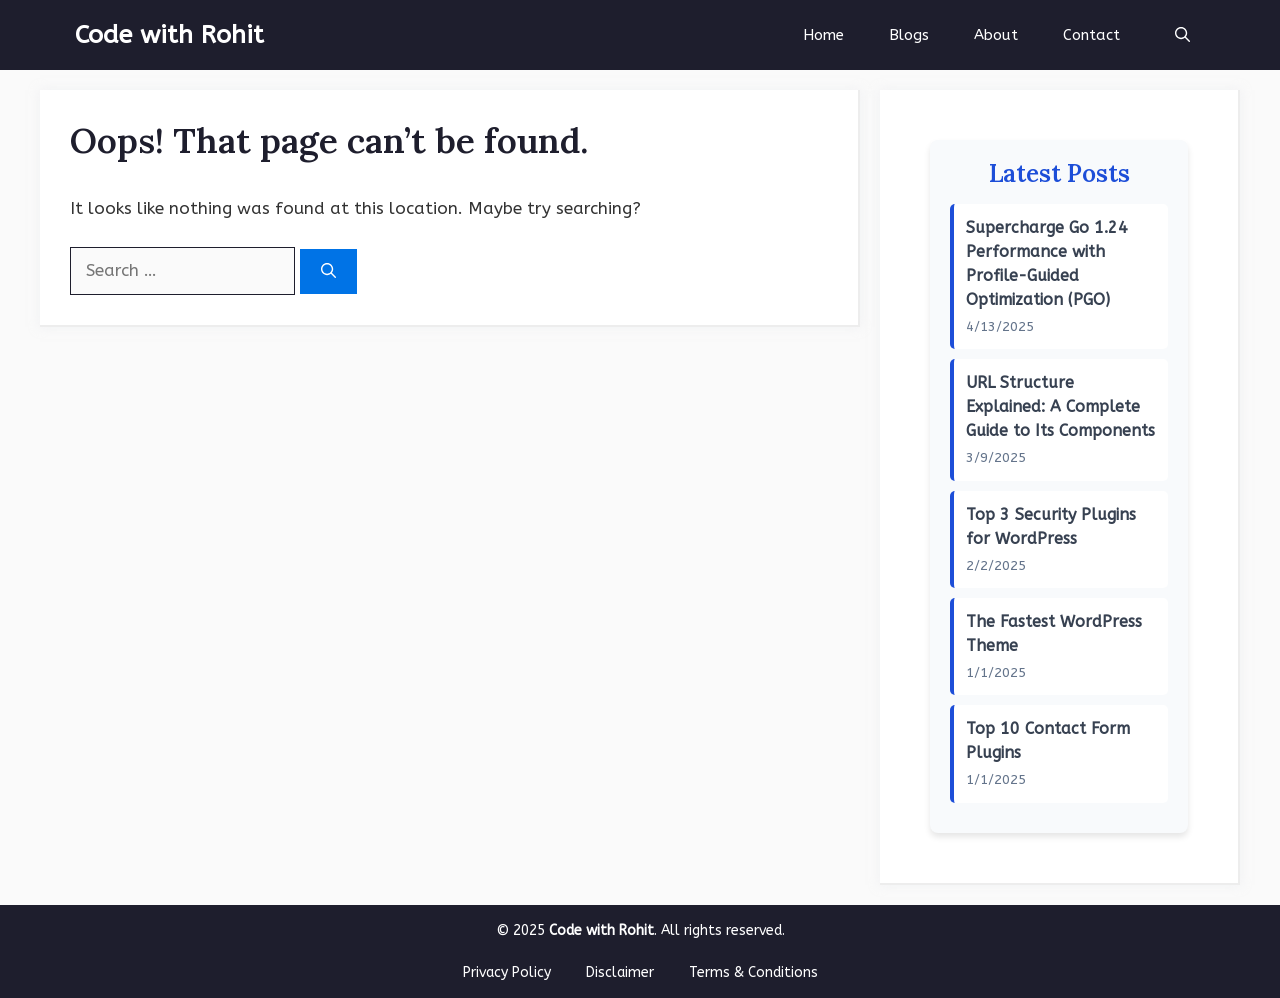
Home (823, 35)
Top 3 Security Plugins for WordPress (1051, 526)
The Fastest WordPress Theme (1054, 633)
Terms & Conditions (753, 972)
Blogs (909, 35)
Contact (1091, 35)
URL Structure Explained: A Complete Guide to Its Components (1060, 406)
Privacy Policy (507, 972)
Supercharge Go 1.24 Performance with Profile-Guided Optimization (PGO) (1047, 263)
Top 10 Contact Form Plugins (1048, 740)
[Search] (328, 271)
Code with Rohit (169, 35)
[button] (1182, 35)
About (996, 35)
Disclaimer (620, 972)
